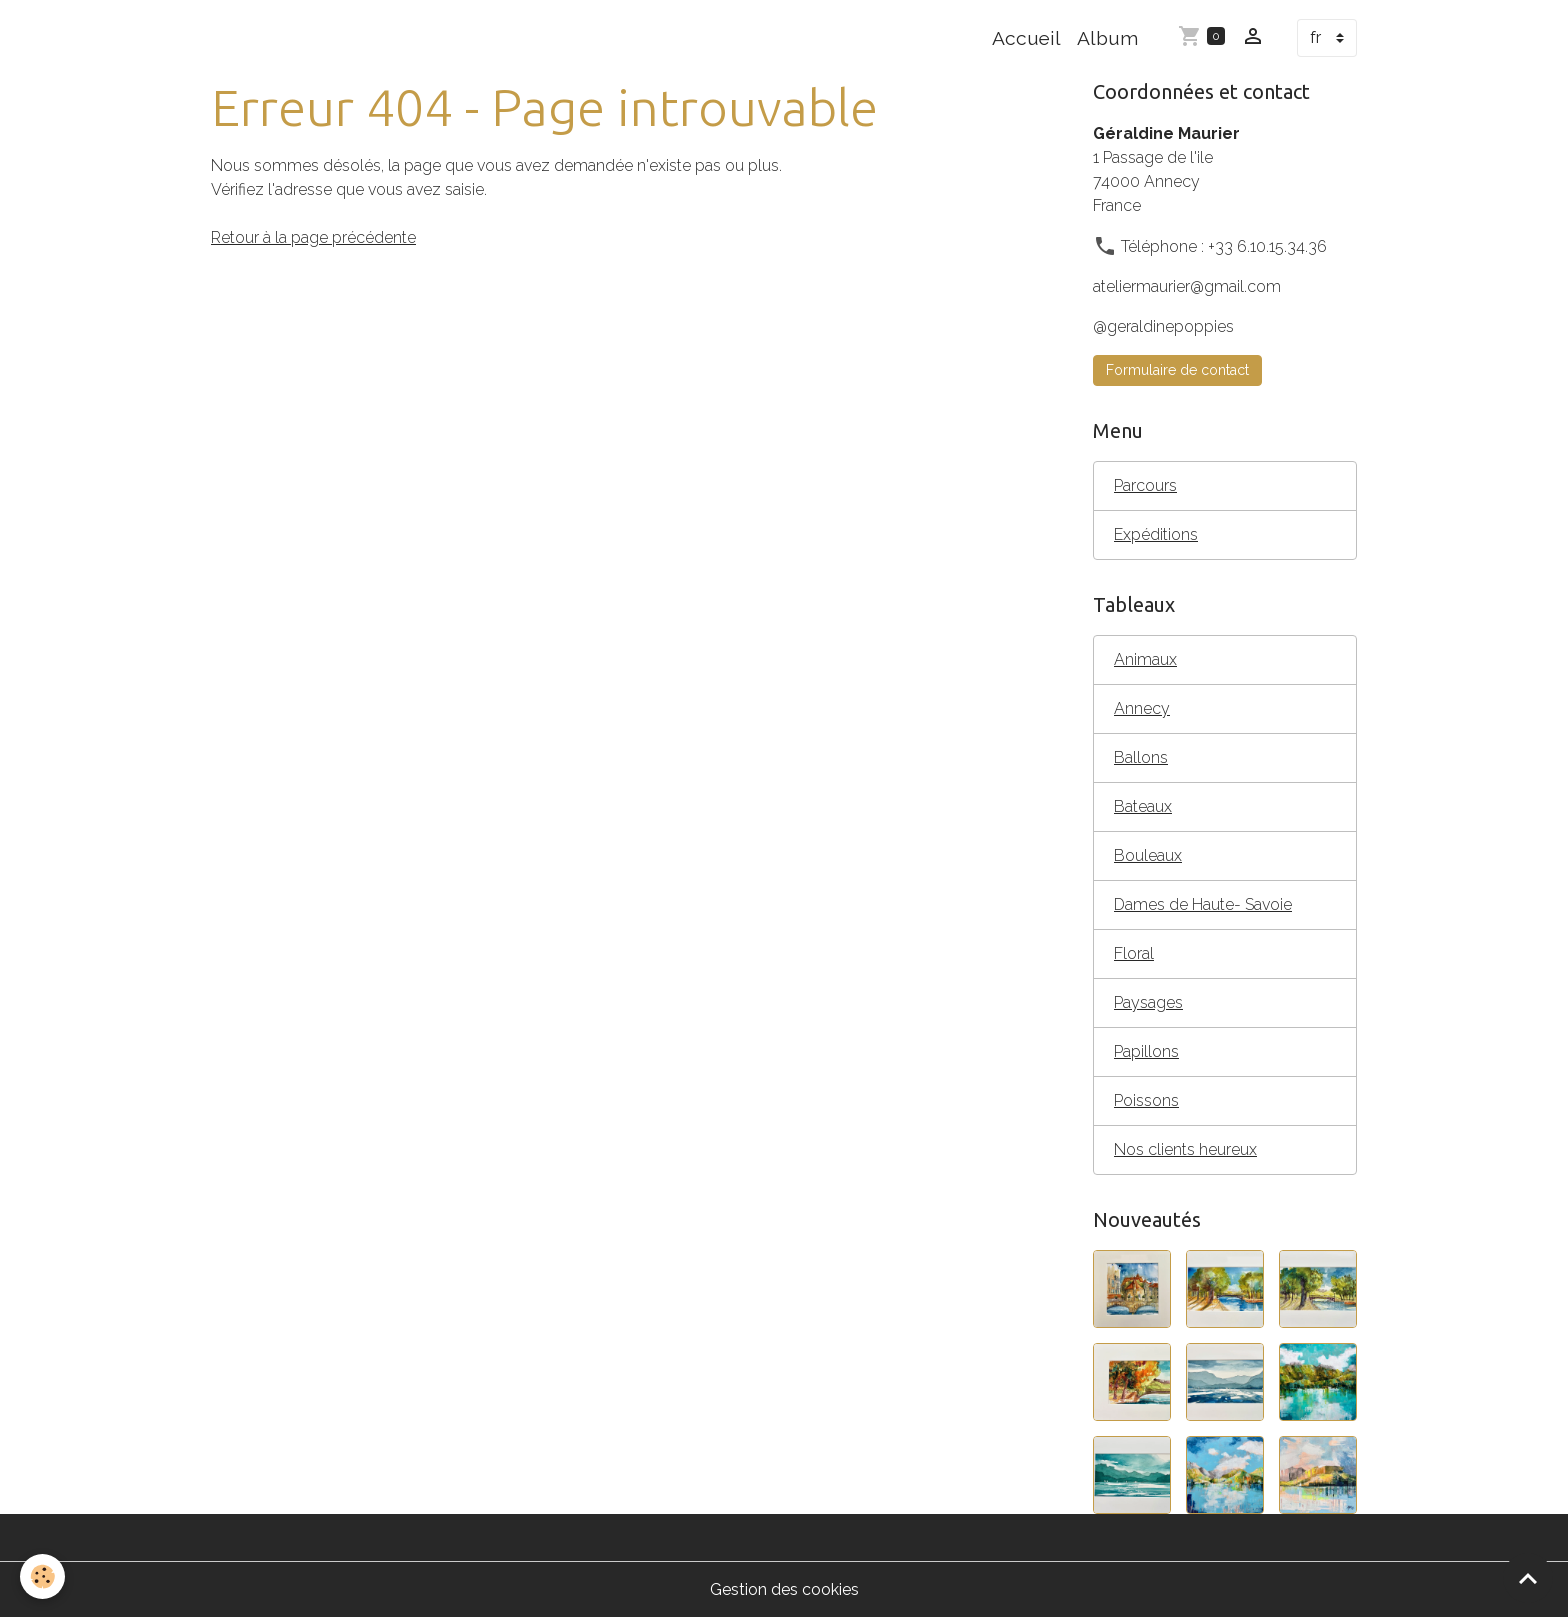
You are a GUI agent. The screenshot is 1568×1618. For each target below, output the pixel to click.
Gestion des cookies (784, 1589)
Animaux (1145, 659)
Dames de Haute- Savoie (1203, 904)
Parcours (1145, 485)
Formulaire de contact (1177, 370)
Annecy (1142, 708)
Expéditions (1156, 534)
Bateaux (1143, 806)
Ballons (1141, 757)
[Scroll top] (1528, 1578)
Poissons (1146, 1100)
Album (1107, 38)
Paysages (1148, 1002)
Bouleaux (1148, 855)
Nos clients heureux (1185, 1149)
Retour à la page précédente (313, 237)
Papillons (1146, 1051)
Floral (1134, 953)
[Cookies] (42, 1576)
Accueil (1026, 38)
